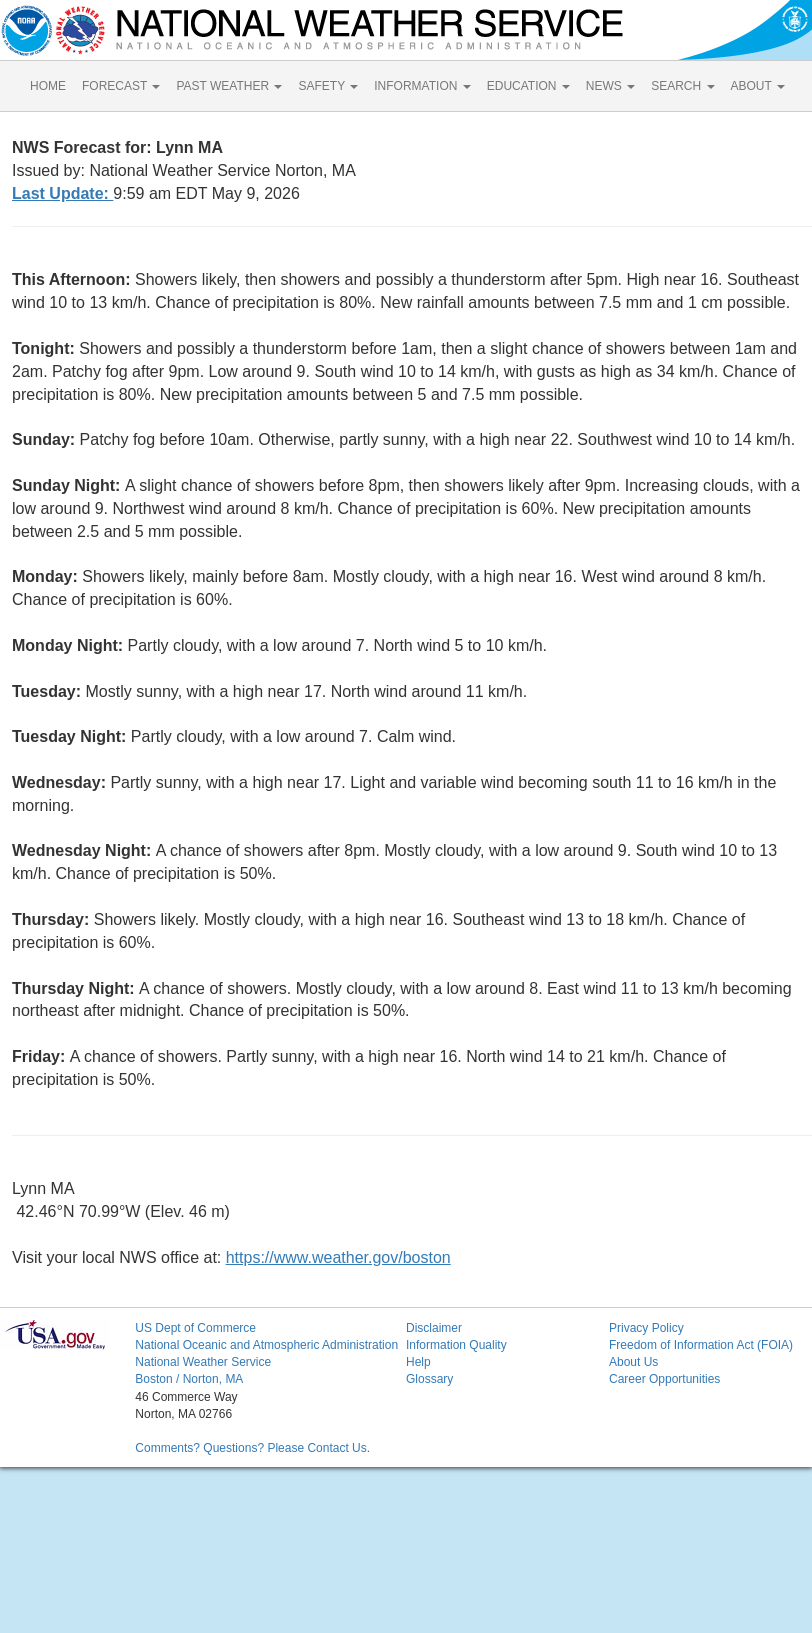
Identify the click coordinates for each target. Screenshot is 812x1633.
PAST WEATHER (229, 86)
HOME (48, 86)
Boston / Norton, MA (189, 1379)
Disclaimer (434, 1328)
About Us (633, 1362)
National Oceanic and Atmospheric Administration (266, 1345)
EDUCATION (528, 86)
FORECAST (121, 86)
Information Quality (456, 1345)
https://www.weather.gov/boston (338, 1257)
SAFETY (328, 86)
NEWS (610, 86)
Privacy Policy (646, 1328)
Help (418, 1362)
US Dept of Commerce (195, 1328)
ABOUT (758, 86)
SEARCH (682, 86)
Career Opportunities (664, 1379)
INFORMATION (422, 86)
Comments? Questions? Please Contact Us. (252, 1448)
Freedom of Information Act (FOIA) (701, 1345)
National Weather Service (203, 1362)
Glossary (429, 1379)
